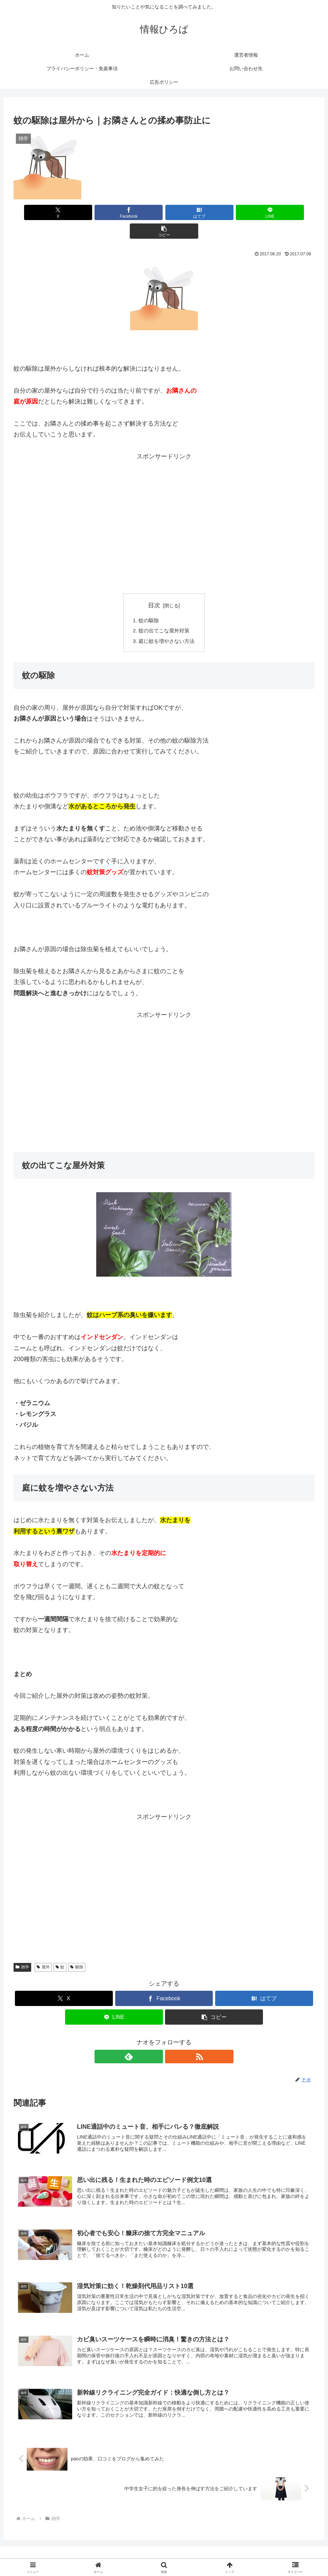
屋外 (43, 1950)
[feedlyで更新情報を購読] (156, 2039)
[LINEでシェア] (214, 212)
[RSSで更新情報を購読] (172, 2039)
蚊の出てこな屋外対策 (164, 613)
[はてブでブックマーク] (164, 212)
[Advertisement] (164, 490)
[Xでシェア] (63, 212)
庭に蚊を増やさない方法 (167, 624)
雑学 (22, 1950)
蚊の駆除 (148, 602)
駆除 (76, 1950)
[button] (265, 212)
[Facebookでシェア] (113, 212)
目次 (154, 586)
